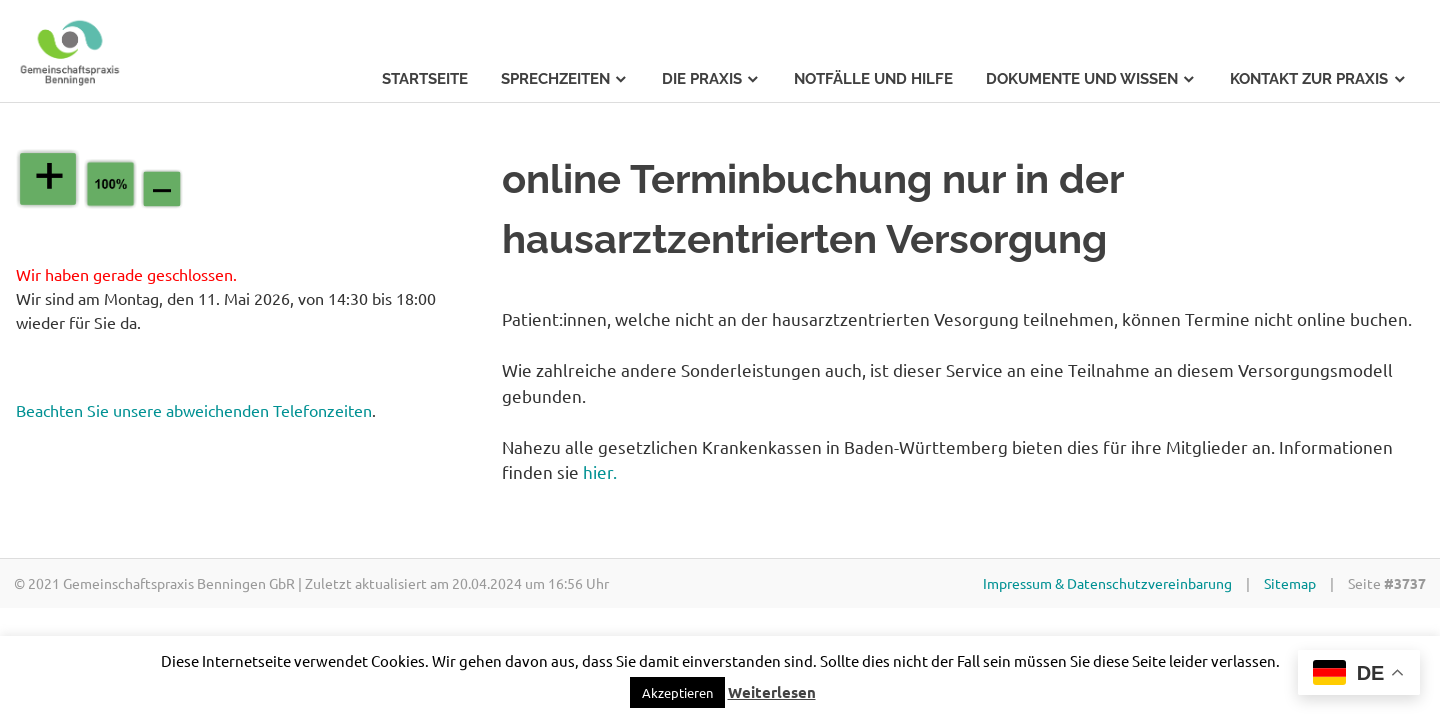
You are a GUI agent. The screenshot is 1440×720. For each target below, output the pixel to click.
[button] (677, 692)
